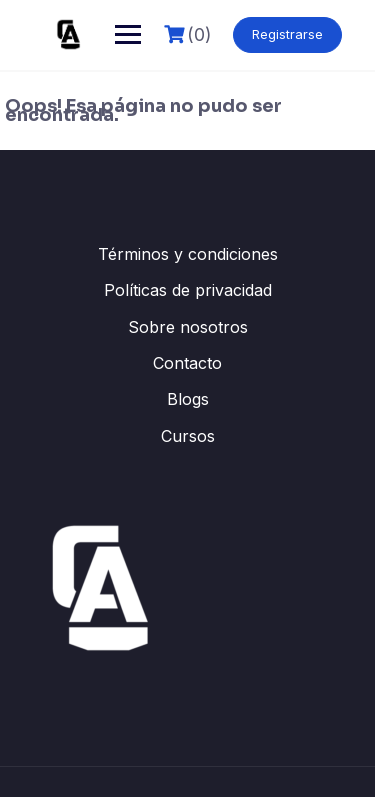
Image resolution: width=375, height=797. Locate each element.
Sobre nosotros (188, 327)
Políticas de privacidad (188, 290)
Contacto (187, 363)
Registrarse (287, 34)
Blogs (188, 399)
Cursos (188, 436)
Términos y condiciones (188, 254)
